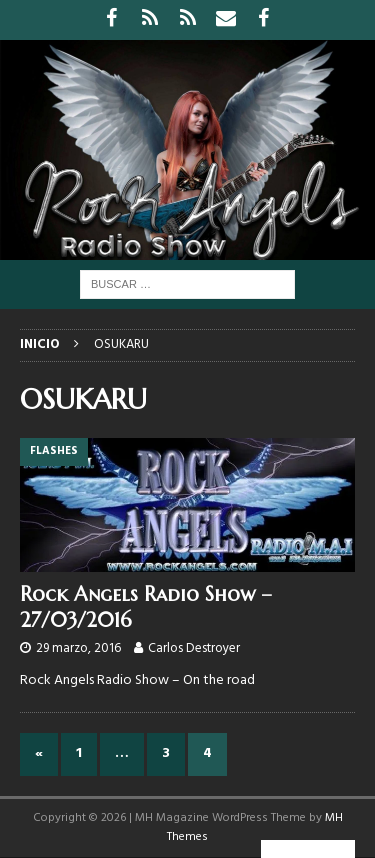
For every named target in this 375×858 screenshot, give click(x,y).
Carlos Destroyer (194, 648)
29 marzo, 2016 (78, 648)
